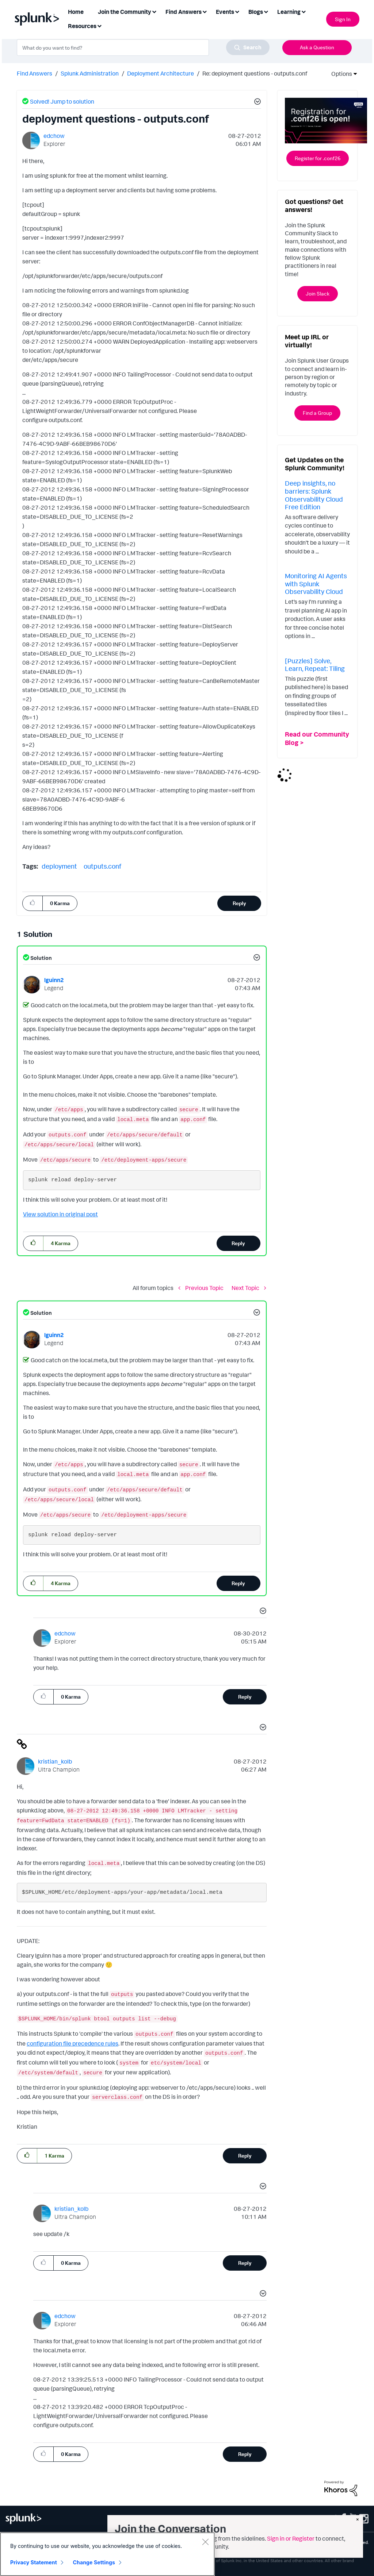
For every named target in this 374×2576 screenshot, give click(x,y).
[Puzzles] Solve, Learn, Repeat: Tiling (315, 665)
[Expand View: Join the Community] (154, 11)
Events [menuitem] (225, 11)
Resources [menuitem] (82, 26)
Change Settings (94, 2564)
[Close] (205, 2543)
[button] (256, 102)
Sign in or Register (290, 2538)
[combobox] (143, 47)
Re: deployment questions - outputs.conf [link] (254, 73)
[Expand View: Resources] (99, 25)
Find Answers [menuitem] (183, 11)
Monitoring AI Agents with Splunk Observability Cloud (316, 583)
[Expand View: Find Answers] (204, 11)
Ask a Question (317, 47)
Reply (239, 903)
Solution (40, 957)
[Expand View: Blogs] (266, 11)
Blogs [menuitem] (255, 11)
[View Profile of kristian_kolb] (55, 1761)
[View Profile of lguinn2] (54, 980)
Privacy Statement (33, 2564)
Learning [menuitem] (289, 11)
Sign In (343, 19)
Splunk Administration (90, 73)
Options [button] (339, 73)
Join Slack (317, 293)
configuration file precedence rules (72, 2043)
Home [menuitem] (76, 11)
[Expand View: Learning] (303, 11)
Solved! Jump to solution (62, 101)
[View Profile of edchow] (54, 135)
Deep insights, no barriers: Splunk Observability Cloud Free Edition (314, 495)
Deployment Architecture (160, 73)
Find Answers (34, 73)
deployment (59, 866)
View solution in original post (60, 1214)
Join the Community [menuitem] (124, 11)
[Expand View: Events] (237, 11)
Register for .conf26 (317, 158)
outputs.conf (102, 866)
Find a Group (317, 413)
